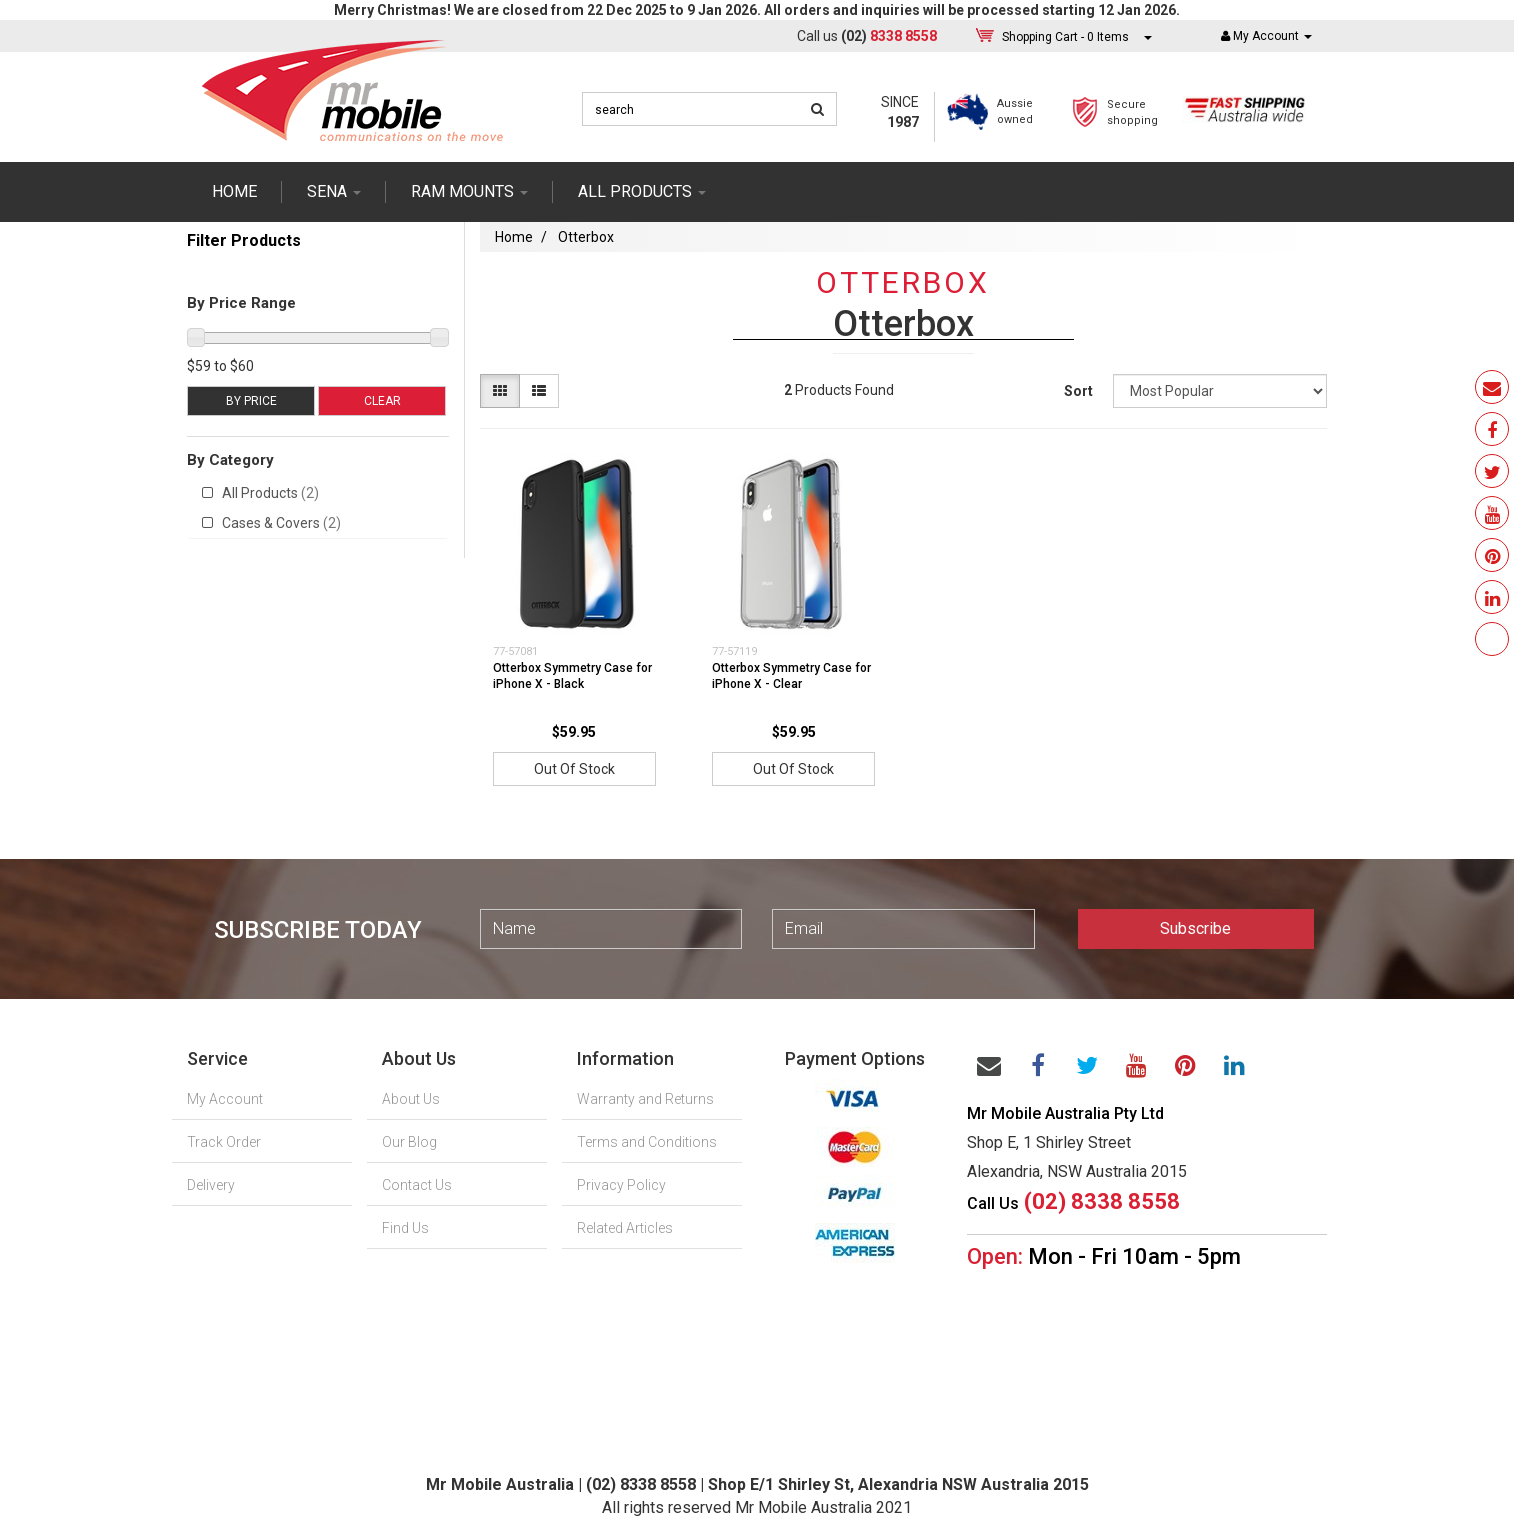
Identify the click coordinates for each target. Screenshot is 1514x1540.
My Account (225, 1099)
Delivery (211, 1185)
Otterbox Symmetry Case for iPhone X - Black (572, 676)
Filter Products (244, 241)
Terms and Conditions (647, 1142)
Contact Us (417, 1185)
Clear (382, 401)
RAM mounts (469, 191)
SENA (334, 191)
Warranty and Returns (645, 1099)
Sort (1078, 391)
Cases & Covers (281, 523)
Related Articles (625, 1228)
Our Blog (409, 1142)
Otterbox (586, 237)
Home (234, 191)
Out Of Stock (574, 769)
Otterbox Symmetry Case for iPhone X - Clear (791, 676)
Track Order (224, 1142)
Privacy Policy (621, 1185)
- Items (1065, 36)
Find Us (405, 1228)
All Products (270, 493)
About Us (411, 1099)
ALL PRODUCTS (642, 191)
